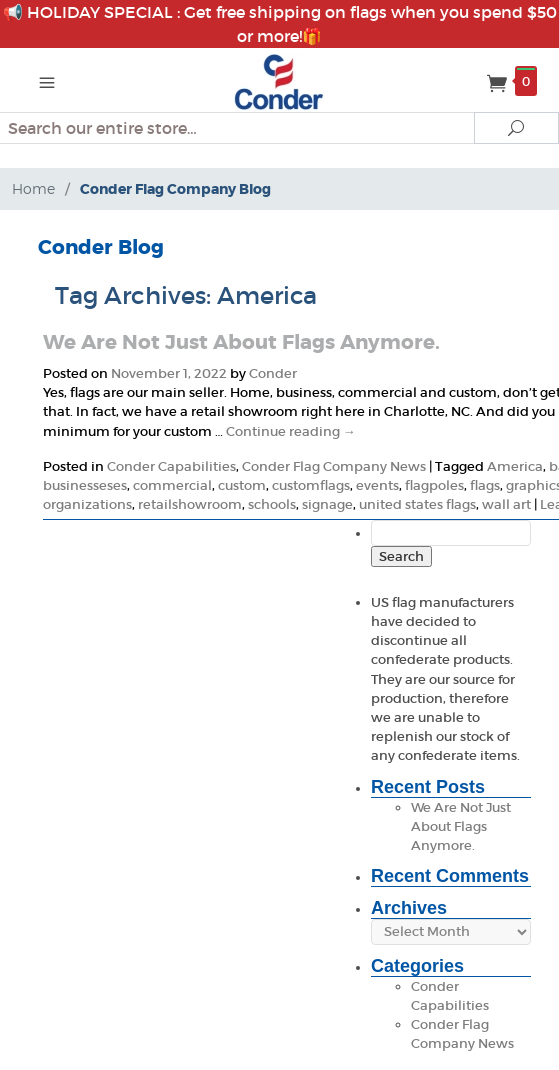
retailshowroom (190, 504)
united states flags (417, 504)
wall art (506, 504)
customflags (311, 485)
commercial (172, 485)
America (515, 466)
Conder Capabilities (171, 466)
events (377, 485)
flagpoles (434, 485)
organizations (87, 504)
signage (327, 504)
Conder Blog (101, 247)
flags (485, 485)
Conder (273, 373)
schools (272, 504)
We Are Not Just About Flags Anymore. (241, 342)
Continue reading (291, 431)
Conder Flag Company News (334, 466)
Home (33, 188)
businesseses (85, 485)
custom (242, 485)
